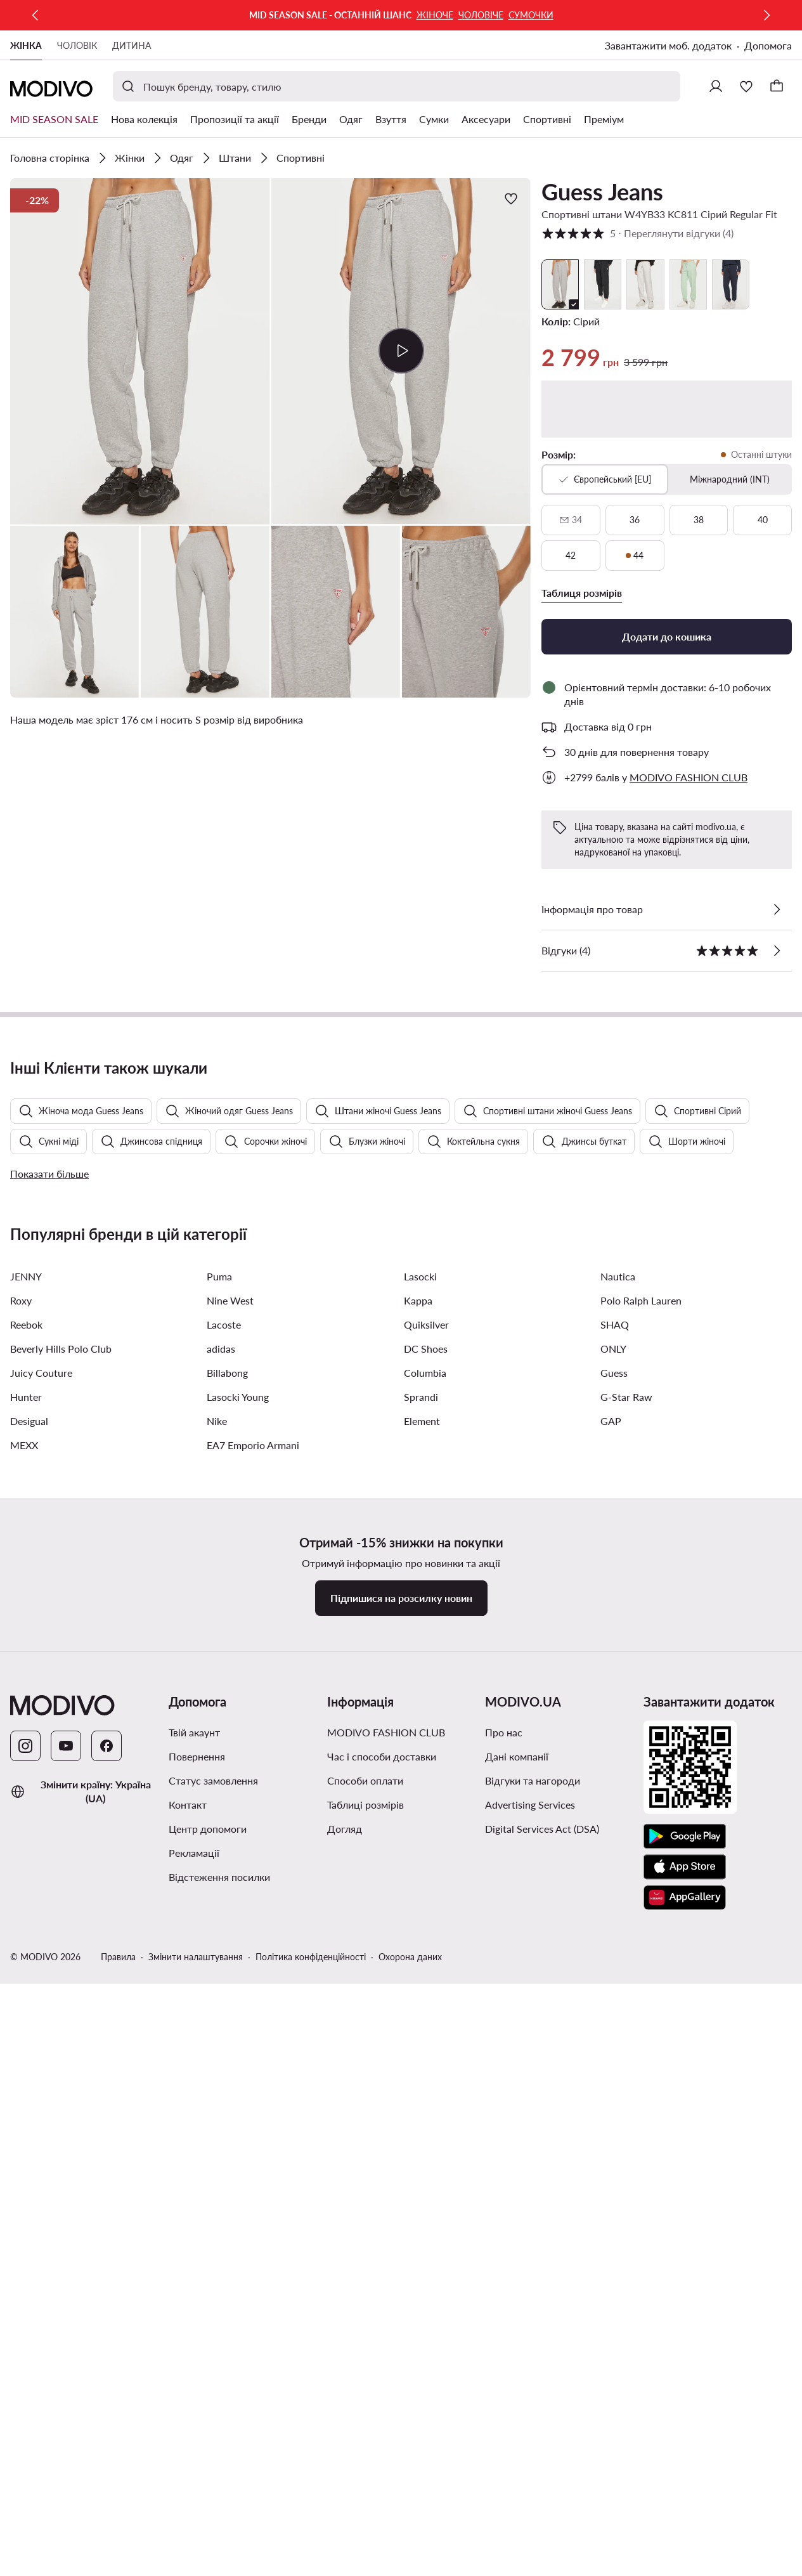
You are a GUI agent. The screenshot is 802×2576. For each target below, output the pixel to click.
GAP (610, 2116)
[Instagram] (25, 2441)
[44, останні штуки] (634, 555)
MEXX (24, 2140)
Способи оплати (365, 2475)
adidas (221, 2044)
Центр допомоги (208, 2524)
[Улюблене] (746, 86)
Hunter (26, 2092)
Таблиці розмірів (365, 2500)
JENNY (26, 1971)
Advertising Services (530, 2500)
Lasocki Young (238, 2092)
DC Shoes (426, 2044)
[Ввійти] (716, 86)
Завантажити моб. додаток (668, 45)
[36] (634, 520)
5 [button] (637, 233)
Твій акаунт (194, 2427)
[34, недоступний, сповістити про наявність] (570, 520)
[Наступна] (766, 15)
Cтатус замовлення (213, 2475)
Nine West (230, 1995)
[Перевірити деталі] (776, 909)
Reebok (26, 2019)
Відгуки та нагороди (532, 2475)
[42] (570, 555)
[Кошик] (776, 86)
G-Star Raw (626, 2092)
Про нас (503, 2427)
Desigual (29, 2116)
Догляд (344, 2524)
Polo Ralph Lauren (641, 1995)
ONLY (613, 2044)
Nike (217, 2116)
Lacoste (224, 2019)
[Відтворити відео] (401, 351)
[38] (698, 520)
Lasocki (420, 1971)
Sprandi (421, 2092)
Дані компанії (516, 2451)
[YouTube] (66, 2441)
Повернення (197, 2451)
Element (422, 2116)
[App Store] (685, 2562)
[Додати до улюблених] (511, 198)
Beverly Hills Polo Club (61, 2044)
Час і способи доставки (381, 2451)
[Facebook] (106, 2441)
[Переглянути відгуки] (776, 950)
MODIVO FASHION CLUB (386, 2427)
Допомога (768, 45)
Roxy (21, 1995)
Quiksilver (426, 2019)
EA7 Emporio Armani (253, 2140)
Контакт (188, 2500)
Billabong (227, 2068)
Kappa (418, 1995)
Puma (219, 1971)
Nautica (617, 1971)
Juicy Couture (41, 2068)
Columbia (425, 2068)
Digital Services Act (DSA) (542, 2524)
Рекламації (194, 2548)
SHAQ (614, 2019)
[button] (140, 351)
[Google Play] (685, 2531)
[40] (762, 520)
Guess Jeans (602, 191)
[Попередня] (35, 15)
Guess (614, 2068)
